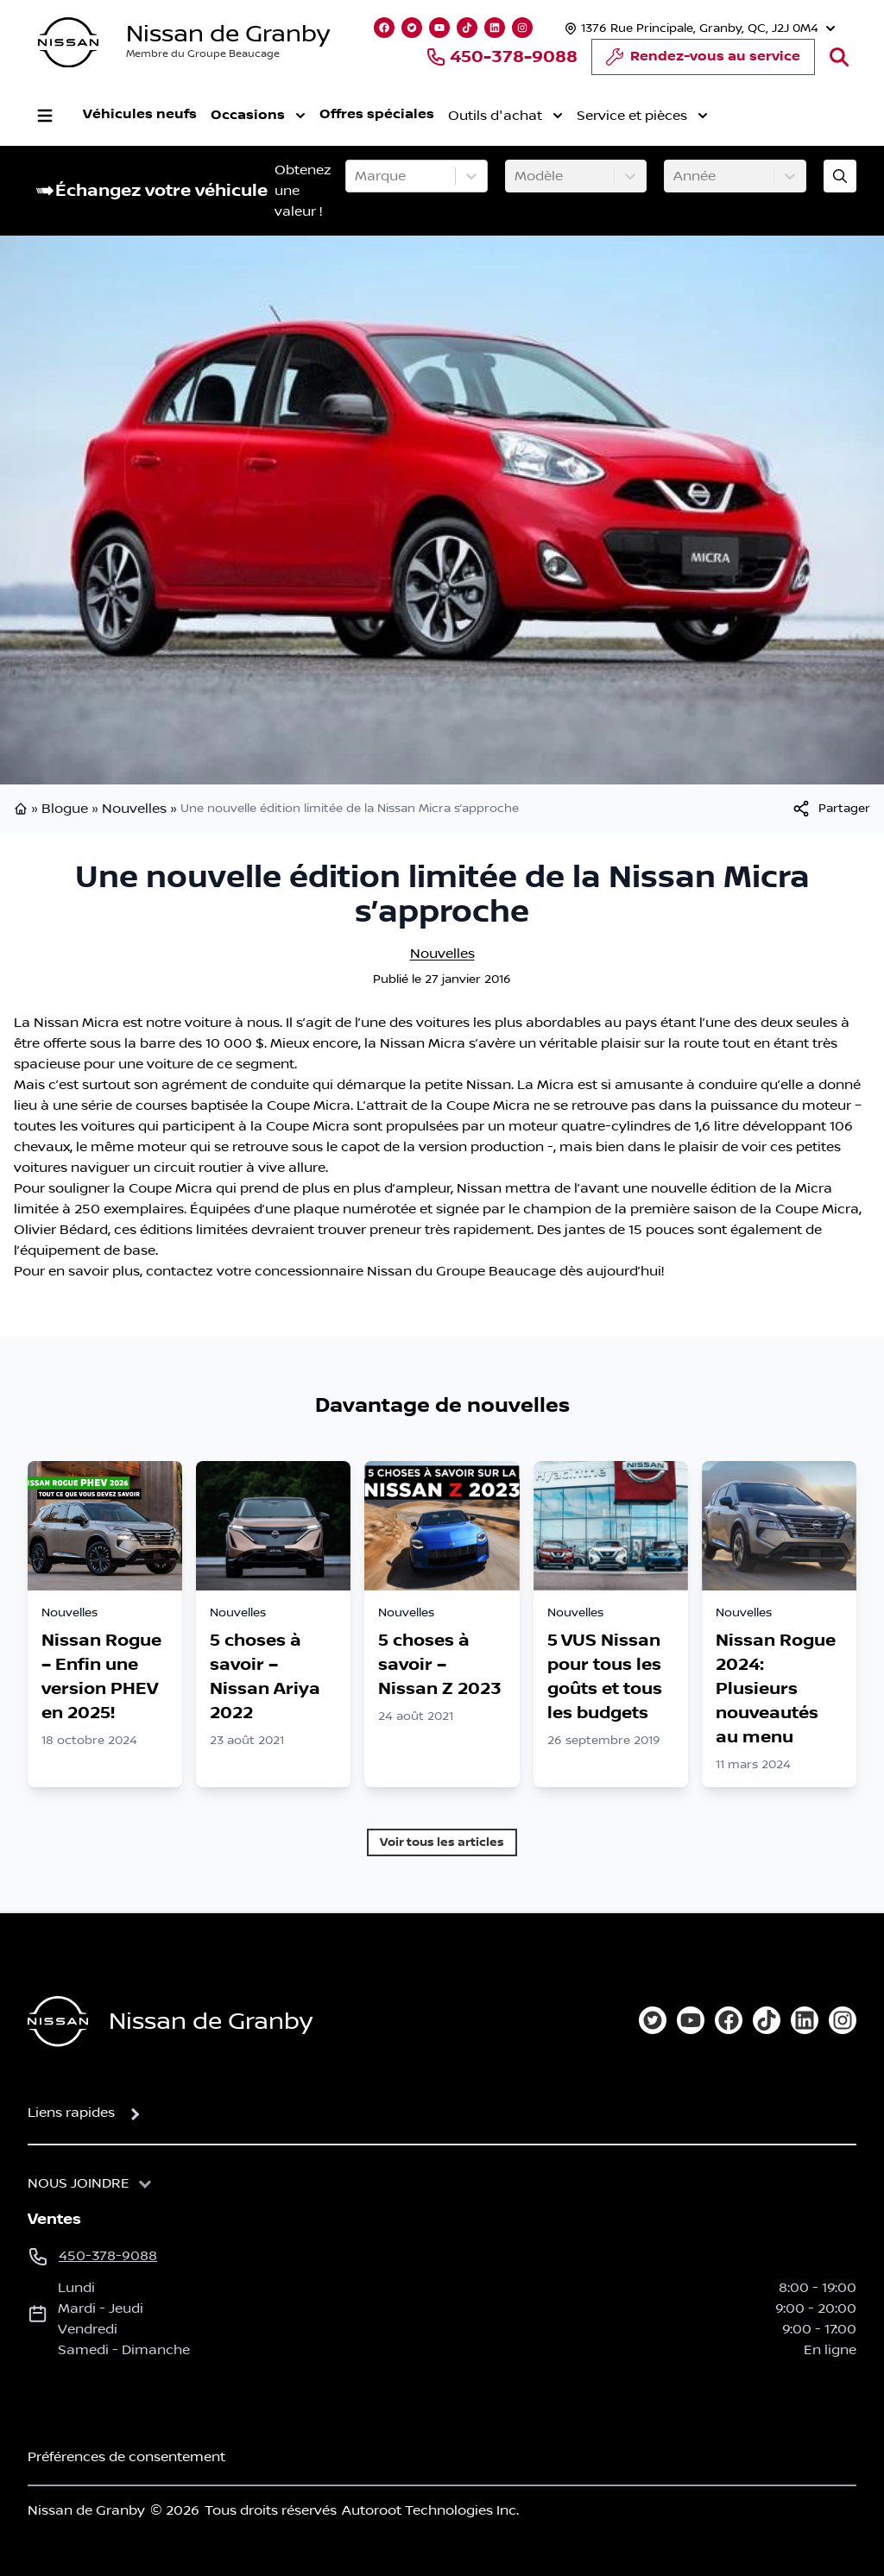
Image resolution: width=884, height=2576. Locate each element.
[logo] (68, 42)
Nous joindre (78, 2183)
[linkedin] (804, 2020)
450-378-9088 (502, 57)
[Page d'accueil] (58, 2021)
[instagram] (842, 2020)
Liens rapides (71, 2112)
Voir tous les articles (442, 1842)
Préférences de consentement (126, 2457)
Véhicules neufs (140, 114)
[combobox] (356, 176)
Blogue (64, 808)
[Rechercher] (839, 57)
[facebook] (728, 2020)
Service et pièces (642, 115)
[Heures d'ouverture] (698, 28)
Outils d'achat (505, 115)
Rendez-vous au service (703, 61)
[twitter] (652, 2020)
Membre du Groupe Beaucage (203, 53)
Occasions (258, 115)
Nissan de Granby (228, 34)
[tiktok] (766, 2020)
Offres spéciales (376, 114)
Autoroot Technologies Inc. (430, 2510)
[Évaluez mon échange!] (840, 176)
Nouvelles (134, 808)
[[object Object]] (830, 808)
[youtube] (690, 2020)
